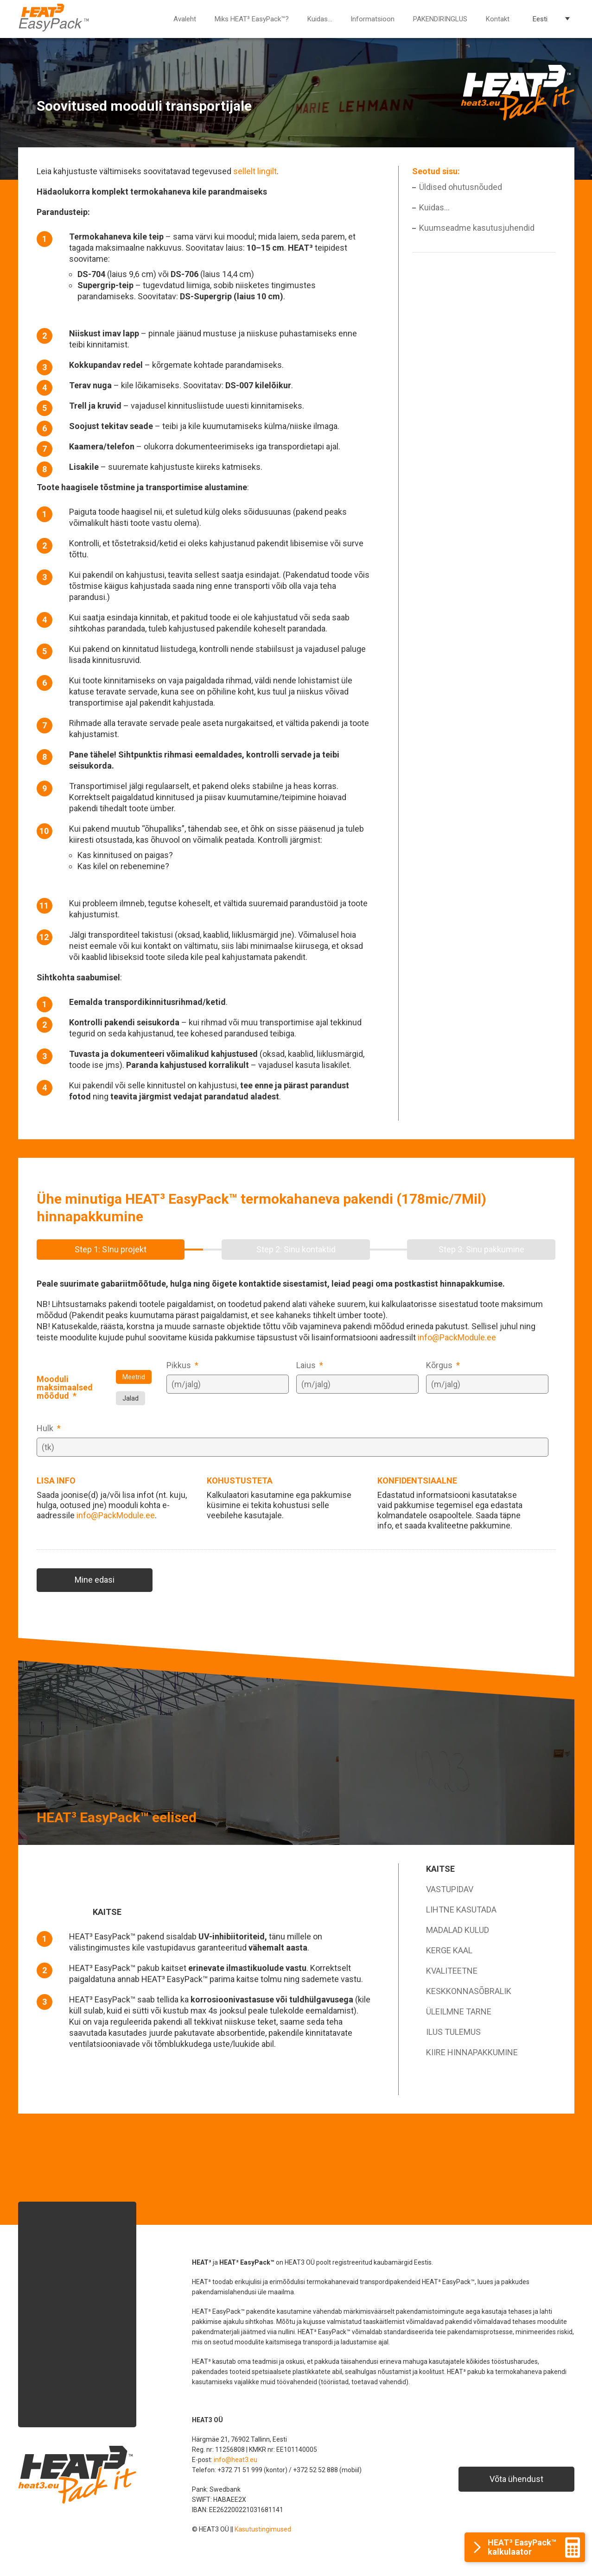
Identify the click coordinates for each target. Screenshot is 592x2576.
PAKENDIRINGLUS (440, 19)
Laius (309, 1365)
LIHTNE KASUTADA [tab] (461, 1909)
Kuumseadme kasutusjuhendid (477, 228)
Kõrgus (443, 1365)
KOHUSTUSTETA (240, 1480)
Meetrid (133, 1377)
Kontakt (497, 19)
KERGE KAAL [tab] (449, 1950)
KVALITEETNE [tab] (451, 1971)
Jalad (130, 1398)
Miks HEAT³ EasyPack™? (252, 19)
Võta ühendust (516, 2479)
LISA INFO (56, 1480)
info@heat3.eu (235, 2459)
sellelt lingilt (255, 171)
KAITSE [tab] (440, 1869)
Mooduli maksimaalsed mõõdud (65, 1387)
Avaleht (184, 19)
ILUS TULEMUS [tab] (453, 2032)
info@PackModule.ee (457, 1337)
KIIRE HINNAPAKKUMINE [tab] (472, 2052)
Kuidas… (319, 19)
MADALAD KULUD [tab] (457, 1930)
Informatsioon (372, 19)
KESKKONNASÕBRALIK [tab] (468, 1991)
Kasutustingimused (263, 2529)
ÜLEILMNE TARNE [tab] (458, 2011)
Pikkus (182, 1365)
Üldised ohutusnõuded (460, 187)
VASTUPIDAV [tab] (449, 1889)
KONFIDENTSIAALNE (417, 1480)
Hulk (49, 1428)
